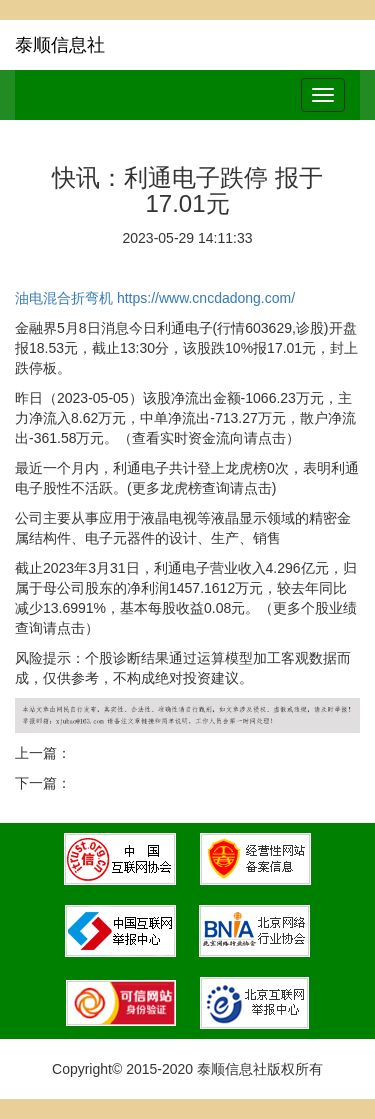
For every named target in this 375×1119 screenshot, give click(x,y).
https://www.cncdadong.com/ (206, 298)
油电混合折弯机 (64, 298)
